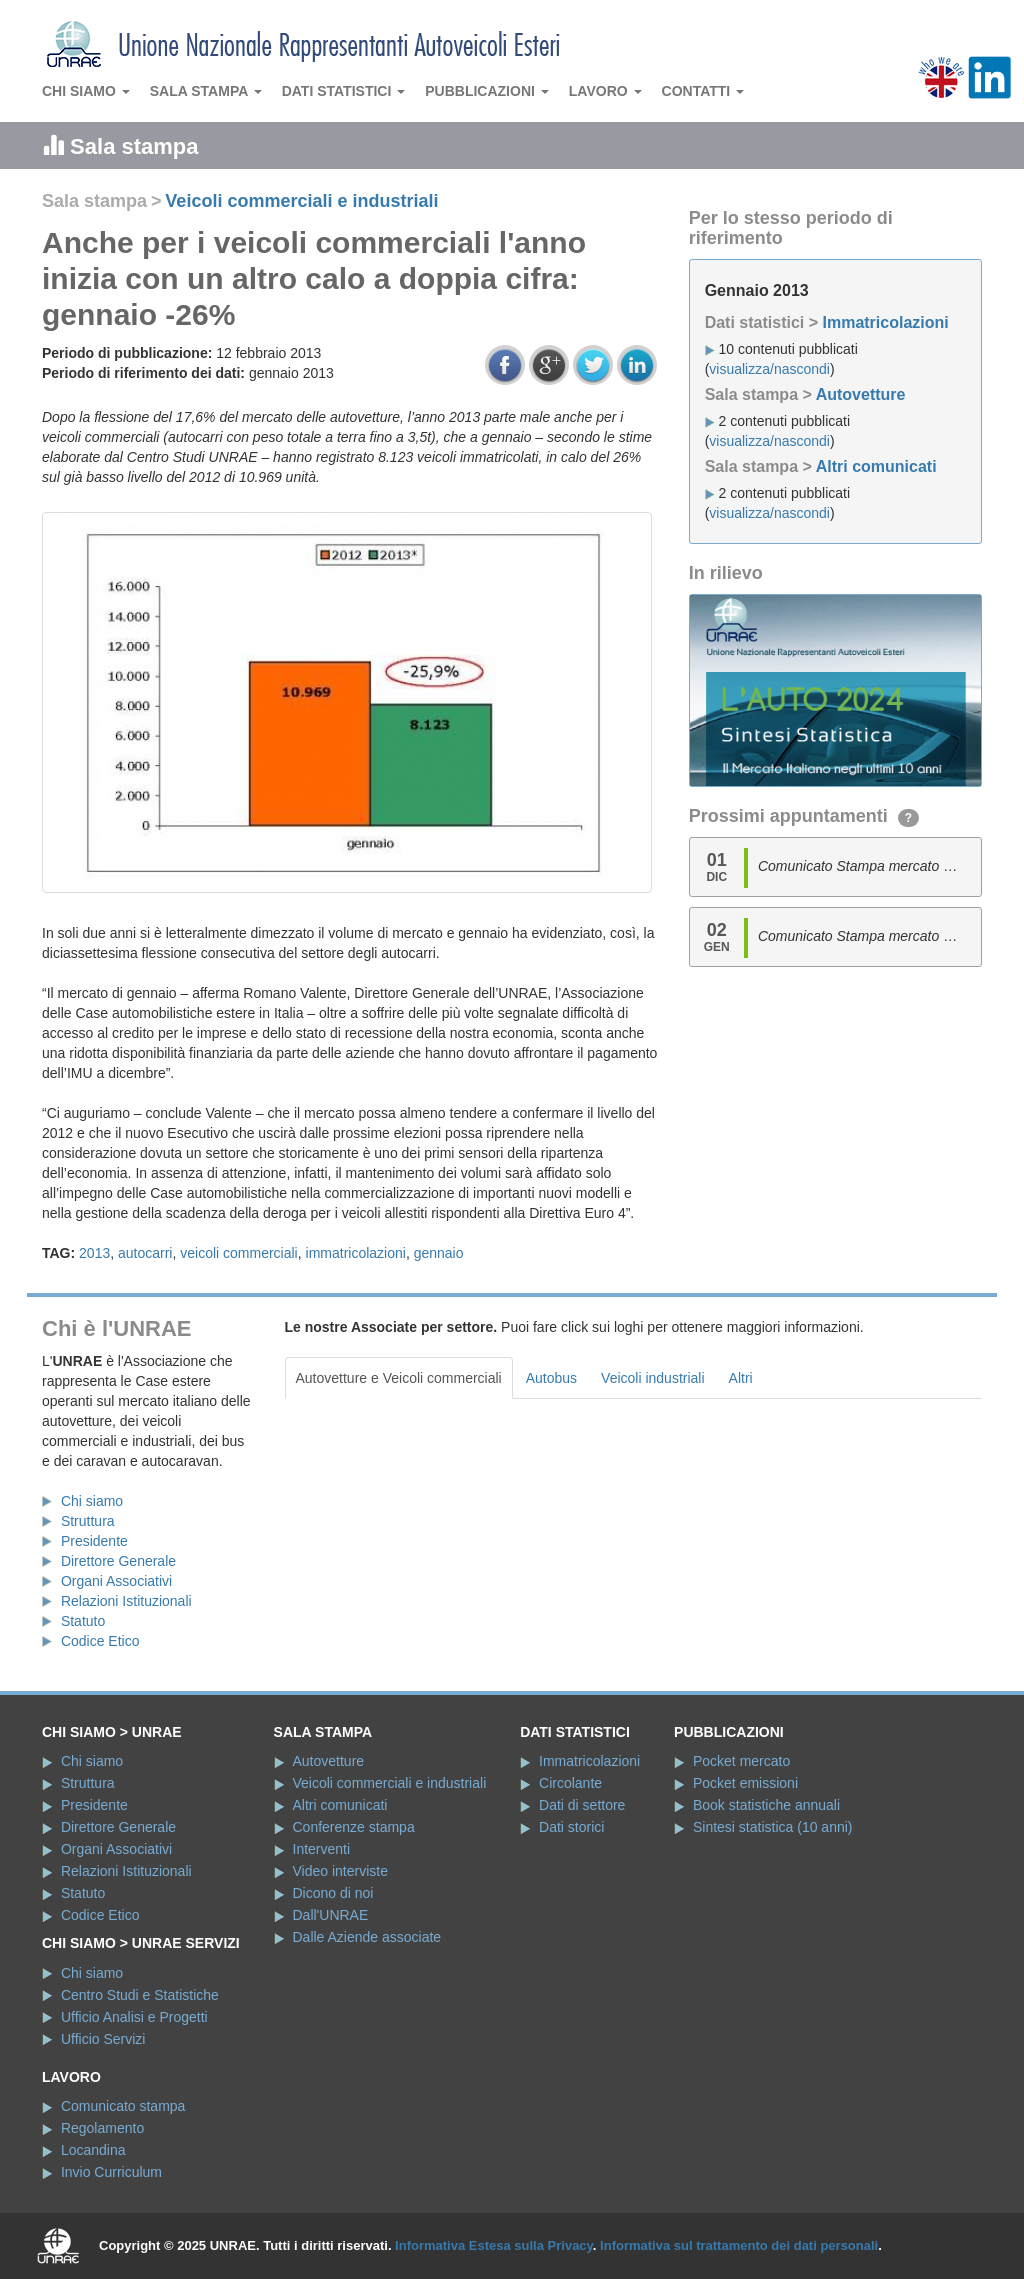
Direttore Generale (118, 1561)
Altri (741, 1378)
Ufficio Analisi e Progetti (134, 2017)
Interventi (322, 1849)
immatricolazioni (356, 1253)
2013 (94, 1253)
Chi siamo (86, 91)
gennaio (439, 1253)
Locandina (93, 2150)
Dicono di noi (333, 1893)
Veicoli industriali (653, 1378)
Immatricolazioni (885, 322)
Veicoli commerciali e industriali (301, 201)
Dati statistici (344, 91)
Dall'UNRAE (331, 1915)
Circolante (570, 1783)
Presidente (94, 1541)
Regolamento (102, 2128)
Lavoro (605, 91)
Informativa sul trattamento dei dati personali (739, 2245)
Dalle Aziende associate (367, 1937)
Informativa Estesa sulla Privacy (494, 2245)
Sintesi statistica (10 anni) (773, 1827)
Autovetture (861, 394)
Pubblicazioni (487, 91)
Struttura (88, 1521)
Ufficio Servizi (103, 2039)
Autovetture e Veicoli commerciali (399, 1378)
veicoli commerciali (238, 1253)
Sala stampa (206, 91)
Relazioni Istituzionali (126, 1601)
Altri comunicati (876, 466)
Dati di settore (582, 1805)
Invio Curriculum (111, 2172)
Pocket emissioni (745, 1783)
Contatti (703, 91)
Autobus (551, 1378)
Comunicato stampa (123, 2106)
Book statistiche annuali (766, 1805)
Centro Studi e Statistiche (140, 1995)
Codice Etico (100, 1641)
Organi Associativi (116, 1581)
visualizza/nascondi (769, 369)
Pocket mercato (741, 1761)
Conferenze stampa (354, 1827)
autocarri (145, 1253)
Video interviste (340, 1871)
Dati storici (571, 1827)
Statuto (83, 1621)
